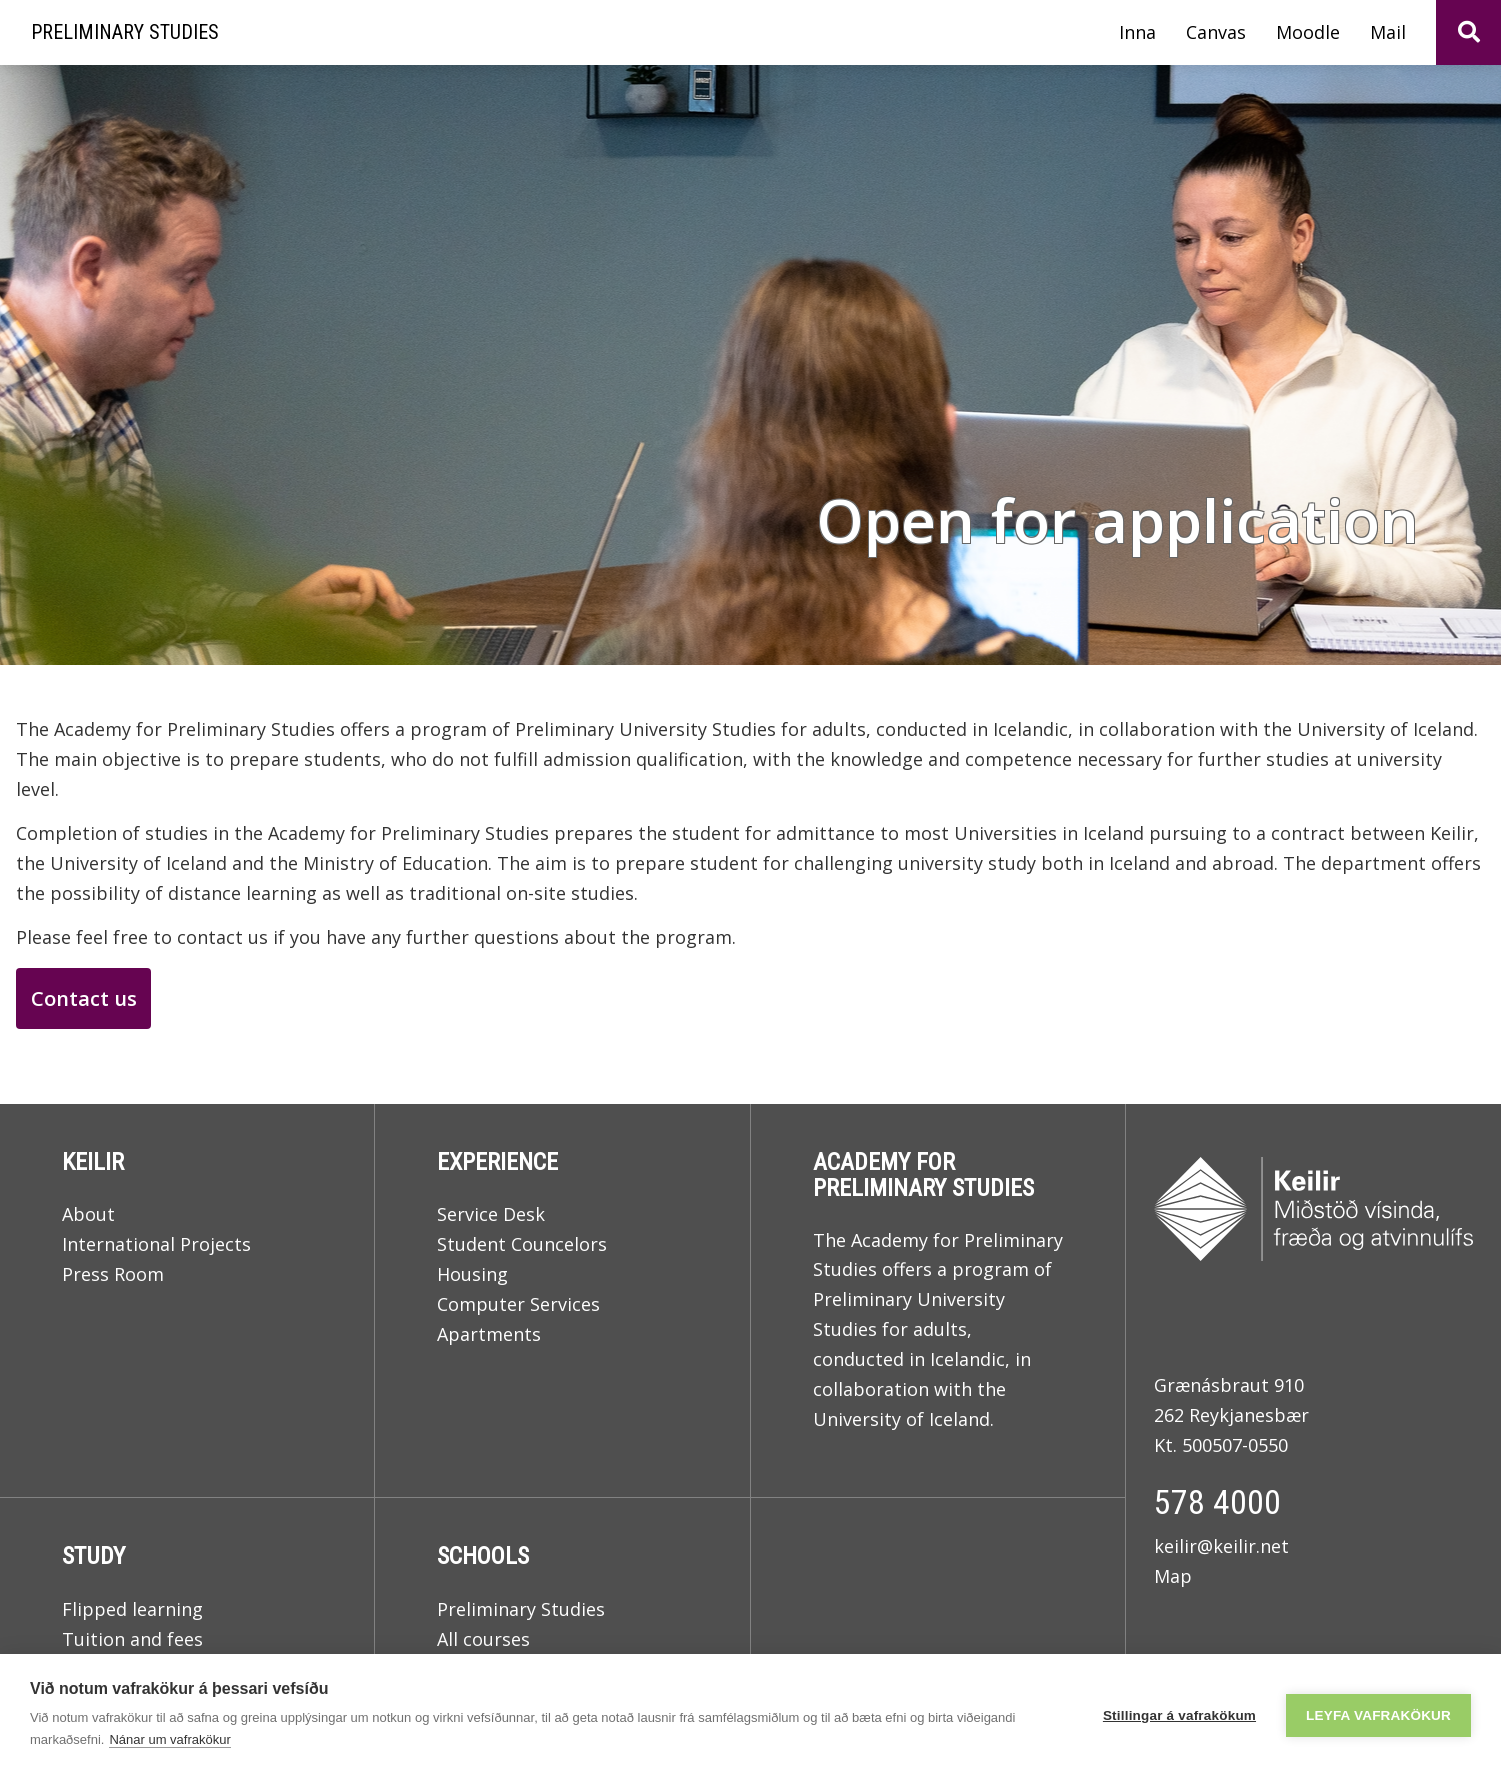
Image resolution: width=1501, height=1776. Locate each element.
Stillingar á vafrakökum (1179, 1715)
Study (93, 1556)
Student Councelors (522, 1244)
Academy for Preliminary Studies (923, 1175)
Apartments (489, 1334)
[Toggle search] (1468, 32)
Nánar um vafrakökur (169, 1739)
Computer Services (518, 1304)
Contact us (84, 998)
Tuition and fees (132, 1639)
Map (1173, 1576)
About (88, 1214)
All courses (483, 1639)
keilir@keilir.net (1221, 1546)
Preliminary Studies (521, 1609)
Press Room (113, 1274)
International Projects (156, 1244)
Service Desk (491, 1214)
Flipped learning (132, 1609)
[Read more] (750, 365)
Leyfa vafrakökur (1378, 1715)
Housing (472, 1274)
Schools (483, 1556)
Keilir (93, 1162)
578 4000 (1217, 1502)
